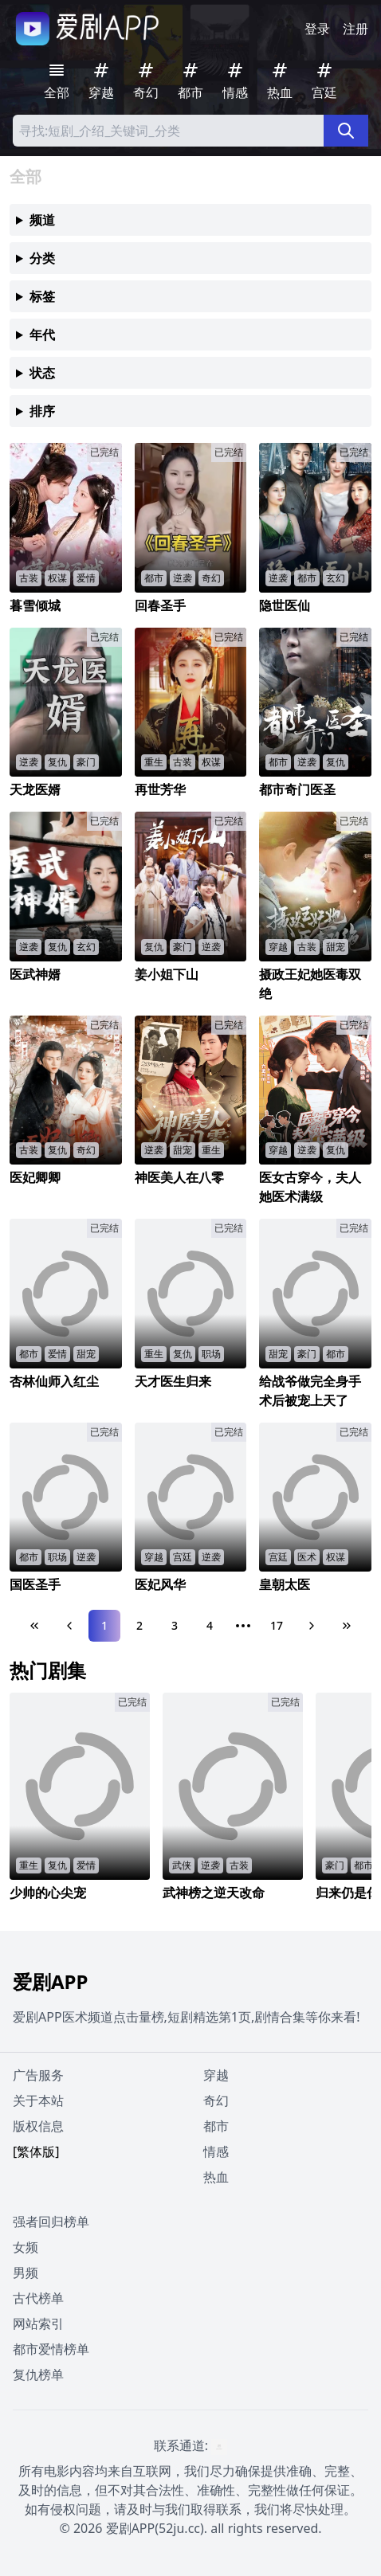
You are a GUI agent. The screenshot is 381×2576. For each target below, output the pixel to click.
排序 (42, 411)
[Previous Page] (69, 1626)
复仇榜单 (38, 2374)
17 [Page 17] (276, 1625)
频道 (42, 220)
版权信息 (38, 2126)
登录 (317, 28)
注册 (355, 28)
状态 (42, 373)
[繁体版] (36, 2151)
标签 (42, 296)
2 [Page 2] (139, 1625)
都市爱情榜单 (51, 2349)
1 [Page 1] (104, 1625)
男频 (25, 2272)
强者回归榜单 (51, 2221)
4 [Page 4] (209, 1625)
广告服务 (38, 2075)
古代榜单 (38, 2298)
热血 (216, 2177)
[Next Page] (312, 1626)
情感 (216, 2151)
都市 (216, 2126)
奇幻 (216, 2100)
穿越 (216, 2075)
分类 (42, 258)
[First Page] (34, 1626)
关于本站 (38, 2100)
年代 (42, 334)
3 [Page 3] (174, 1625)
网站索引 (38, 2323)
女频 (25, 2247)
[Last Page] (347, 1626)
